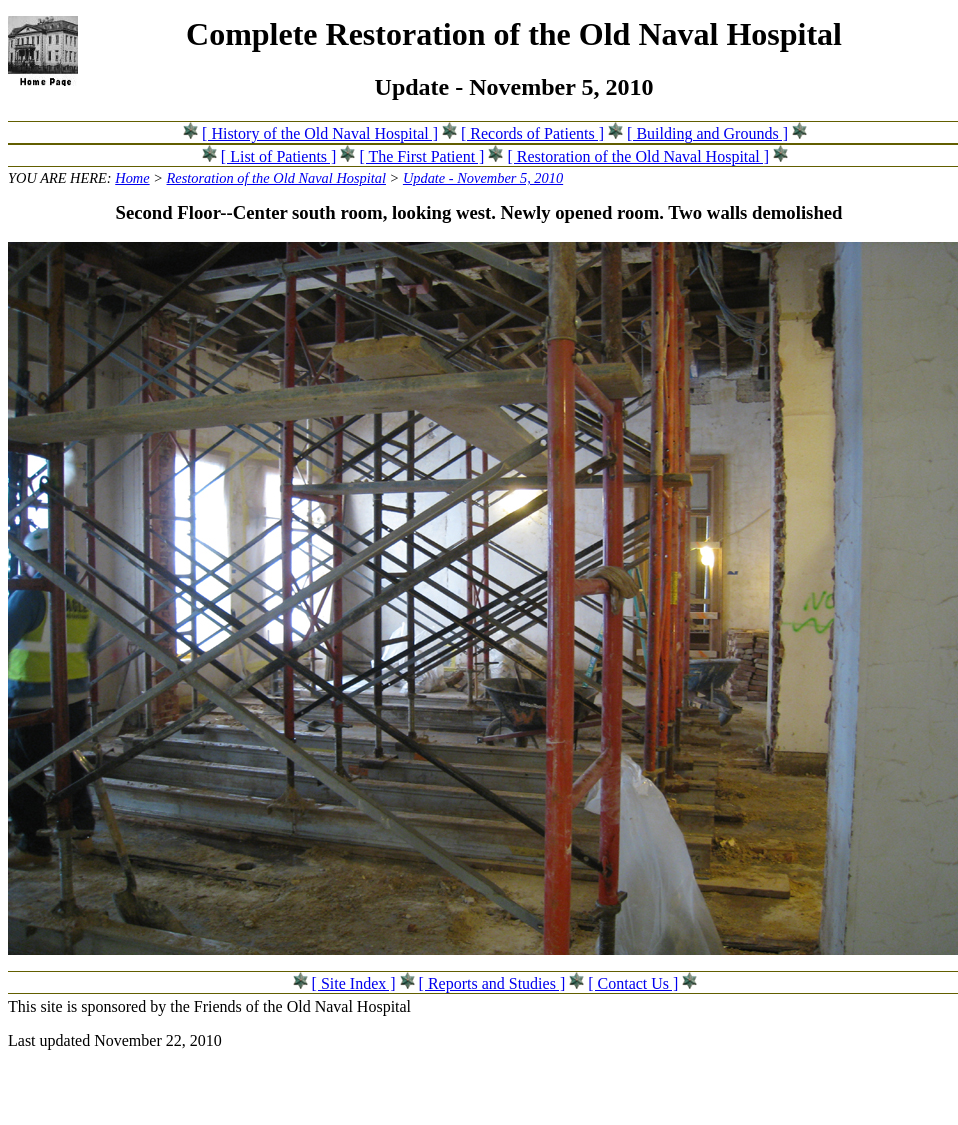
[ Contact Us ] (633, 983)
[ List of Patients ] (279, 156)
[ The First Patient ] (421, 156)
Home (132, 178)
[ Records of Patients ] (532, 133)
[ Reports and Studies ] (492, 983)
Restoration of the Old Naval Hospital (276, 178)
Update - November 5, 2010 (483, 178)
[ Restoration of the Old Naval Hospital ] (638, 156)
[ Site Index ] (354, 983)
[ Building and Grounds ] (707, 133)
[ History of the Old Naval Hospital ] (320, 133)
